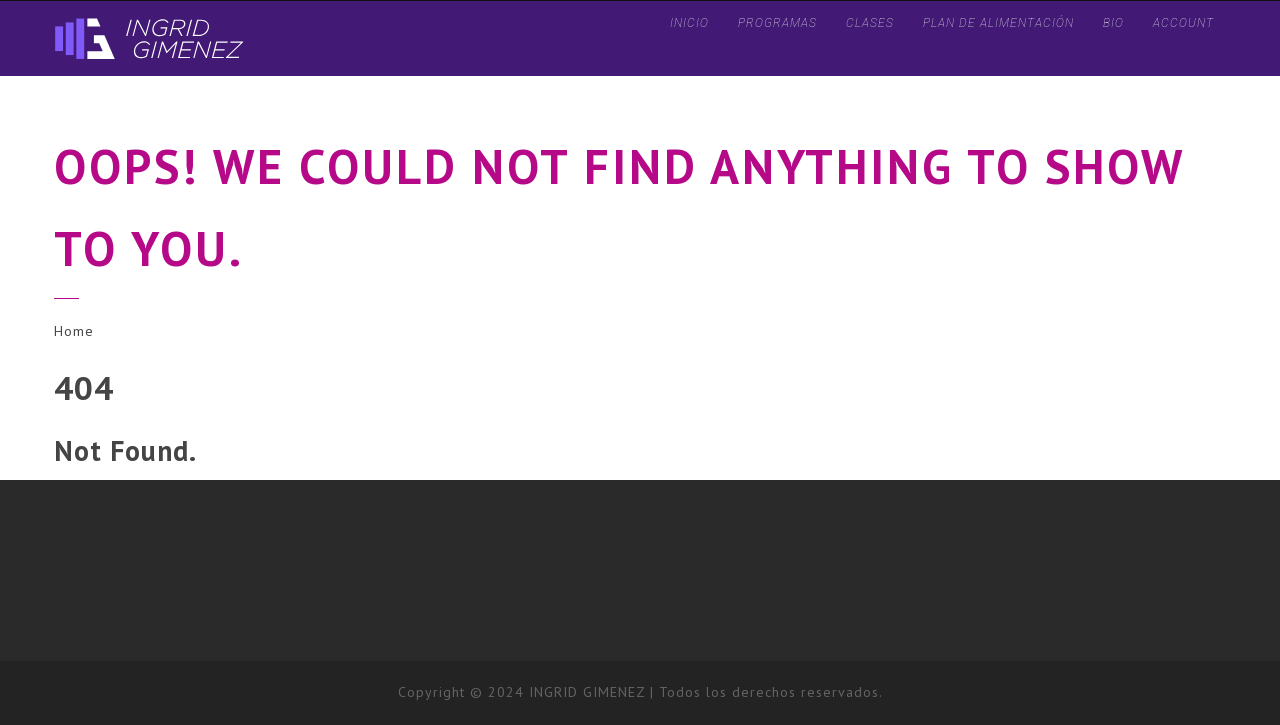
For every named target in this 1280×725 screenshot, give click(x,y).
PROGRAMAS (777, 23)
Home (74, 331)
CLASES (870, 23)
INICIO (689, 23)
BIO (1113, 23)
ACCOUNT (1183, 23)
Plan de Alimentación (998, 23)
